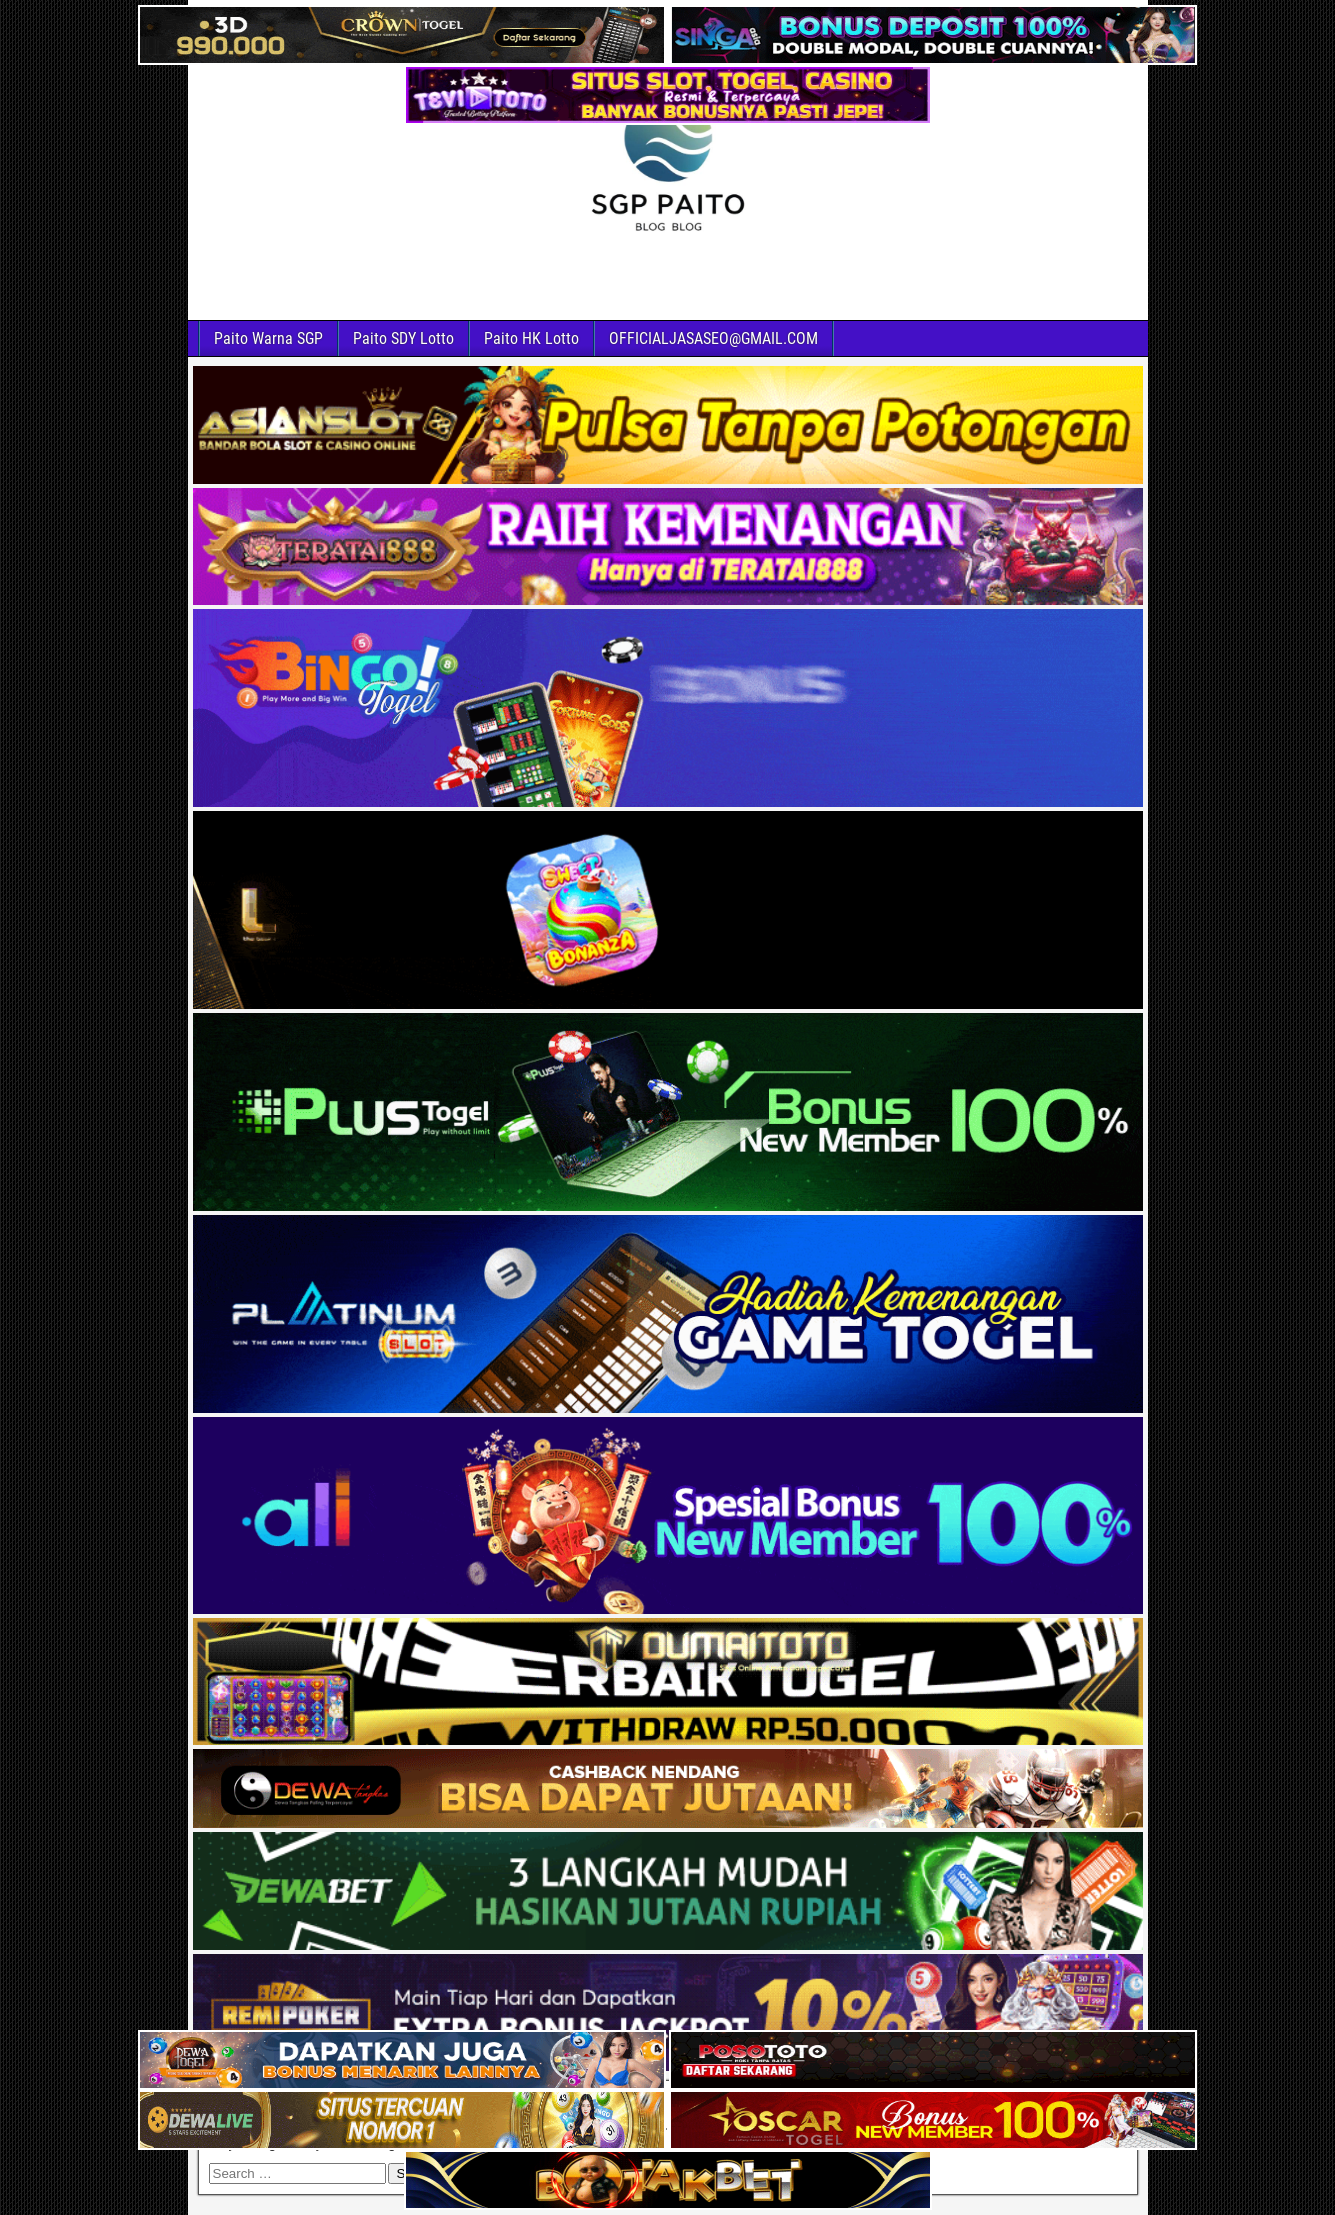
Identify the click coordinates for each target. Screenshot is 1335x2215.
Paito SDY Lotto (403, 338)
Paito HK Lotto (531, 338)
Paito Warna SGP (268, 338)
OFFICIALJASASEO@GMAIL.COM (713, 338)
